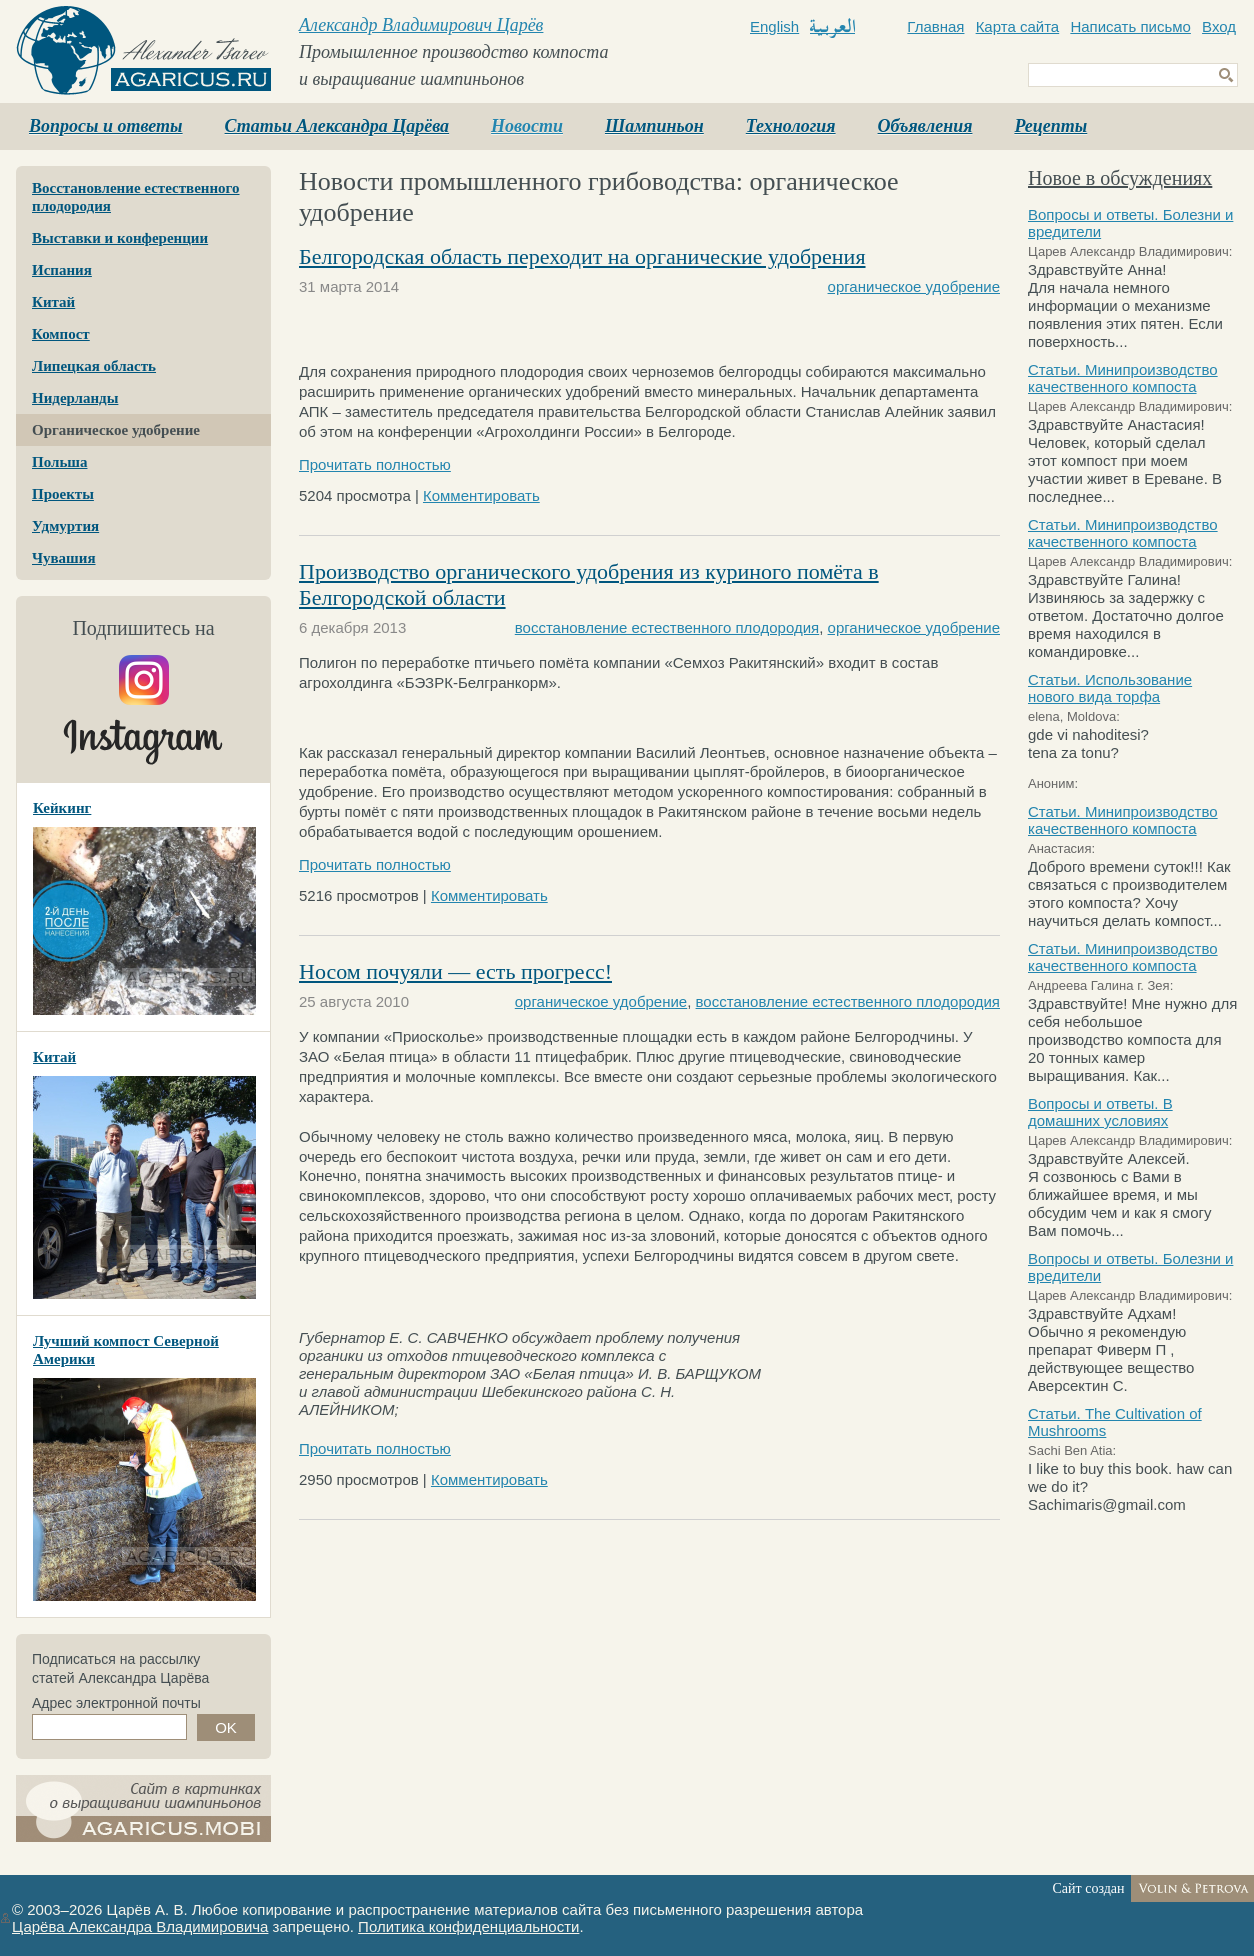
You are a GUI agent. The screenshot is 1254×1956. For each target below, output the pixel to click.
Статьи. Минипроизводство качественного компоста (1123, 378)
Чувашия (64, 558)
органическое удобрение (914, 286)
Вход (1219, 26)
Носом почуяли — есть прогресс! (455, 971)
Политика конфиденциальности (468, 1926)
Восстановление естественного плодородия (136, 197)
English (774, 26)
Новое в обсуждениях (1120, 178)
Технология (791, 126)
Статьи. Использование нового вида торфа (1110, 688)
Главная (935, 26)
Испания (62, 270)
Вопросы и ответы (106, 126)
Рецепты (1050, 126)
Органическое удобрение (116, 430)
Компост (61, 334)
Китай (53, 302)
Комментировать (481, 495)
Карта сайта (1018, 26)
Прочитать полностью (375, 464)
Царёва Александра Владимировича (140, 1926)
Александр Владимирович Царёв (421, 25)
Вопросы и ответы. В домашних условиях (1100, 1112)
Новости (527, 126)
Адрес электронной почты (116, 1703)
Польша (59, 462)
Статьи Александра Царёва (337, 126)
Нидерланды (75, 398)
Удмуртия (65, 526)
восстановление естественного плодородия (667, 627)
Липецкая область (94, 366)
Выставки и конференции (120, 238)
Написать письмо (1130, 26)
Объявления (925, 126)
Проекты (63, 494)
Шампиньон (654, 126)
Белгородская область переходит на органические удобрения (582, 256)
